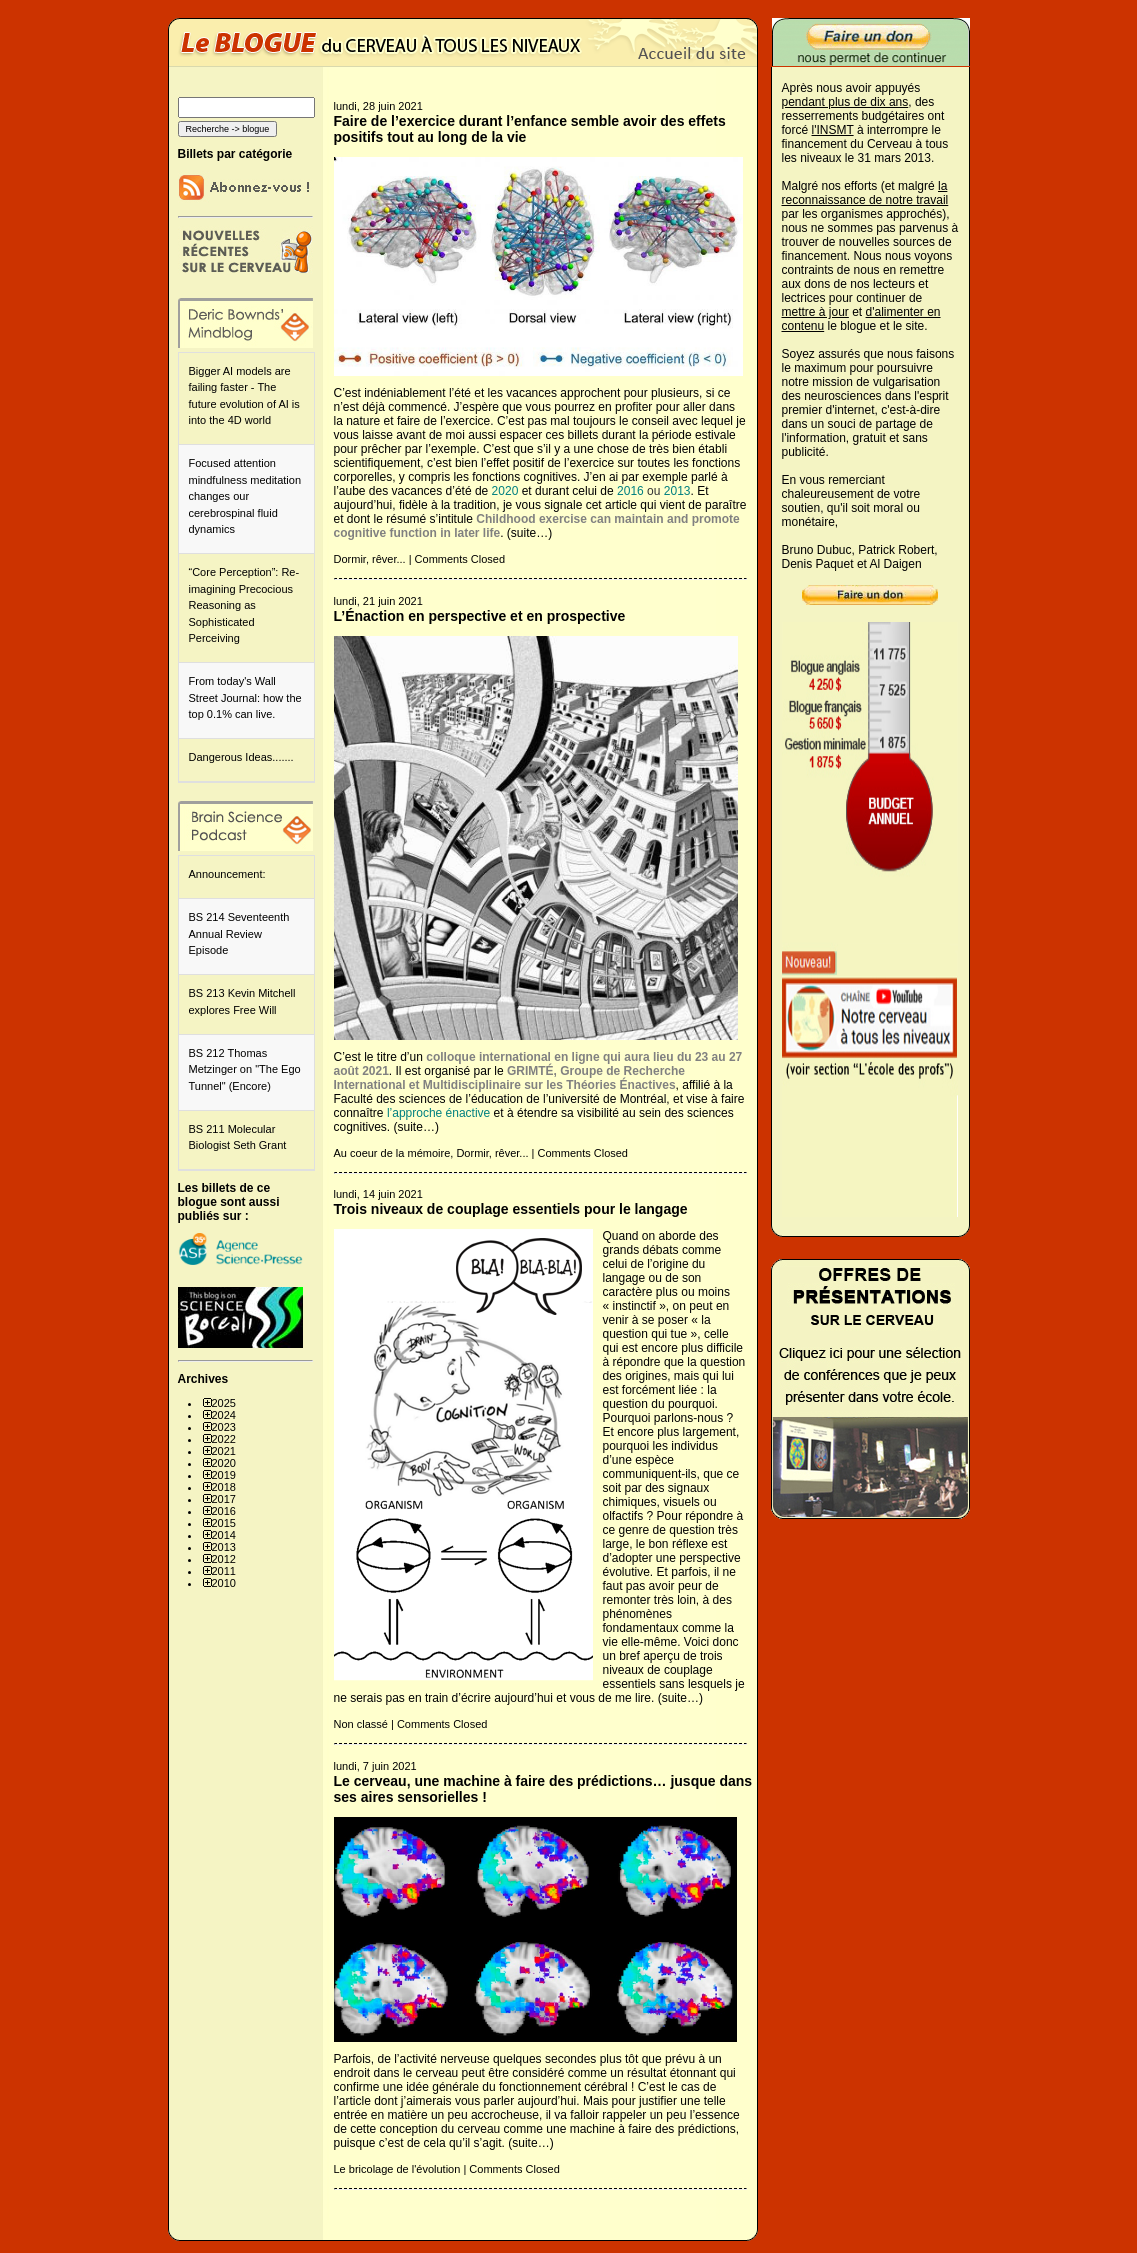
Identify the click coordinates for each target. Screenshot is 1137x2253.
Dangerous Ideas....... (241, 757)
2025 (224, 1403)
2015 (224, 1523)
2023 (224, 1427)
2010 (224, 1583)
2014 (224, 1535)
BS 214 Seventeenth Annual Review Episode (239, 933)
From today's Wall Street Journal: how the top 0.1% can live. (245, 697)
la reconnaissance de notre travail (865, 193)
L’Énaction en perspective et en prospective (480, 616)
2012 (224, 1559)
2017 (224, 1499)
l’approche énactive (438, 1113)
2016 (224, 1511)
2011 (224, 1571)
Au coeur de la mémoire (392, 1153)
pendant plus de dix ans (845, 102)
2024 (224, 1415)
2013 (224, 1547)
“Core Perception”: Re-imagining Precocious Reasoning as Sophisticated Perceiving (244, 605)
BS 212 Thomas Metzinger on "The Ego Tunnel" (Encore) (245, 1069)
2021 (224, 1451)
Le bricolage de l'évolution (397, 2169)
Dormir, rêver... (370, 559)
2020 (224, 1463)
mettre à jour (815, 312)
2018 (224, 1487)
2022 (224, 1439)
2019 (224, 1475)
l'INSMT (833, 130)
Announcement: (227, 874)
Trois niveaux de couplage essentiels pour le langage (511, 1209)
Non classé (361, 1724)
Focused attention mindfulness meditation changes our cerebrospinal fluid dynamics (245, 496)
